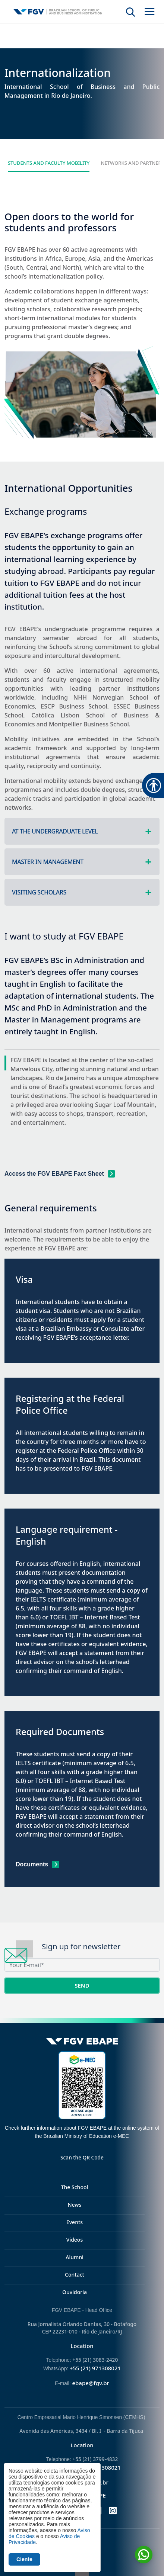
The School (74, 2187)
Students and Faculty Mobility (49, 163)
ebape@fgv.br (90, 2383)
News (75, 2204)
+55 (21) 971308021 (95, 2368)
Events (74, 2222)
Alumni (74, 2257)
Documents (32, 1864)
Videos (74, 2239)
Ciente (24, 2559)
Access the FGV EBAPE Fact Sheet (54, 1173)
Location (82, 2345)
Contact (74, 2274)
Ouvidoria (74, 2292)
